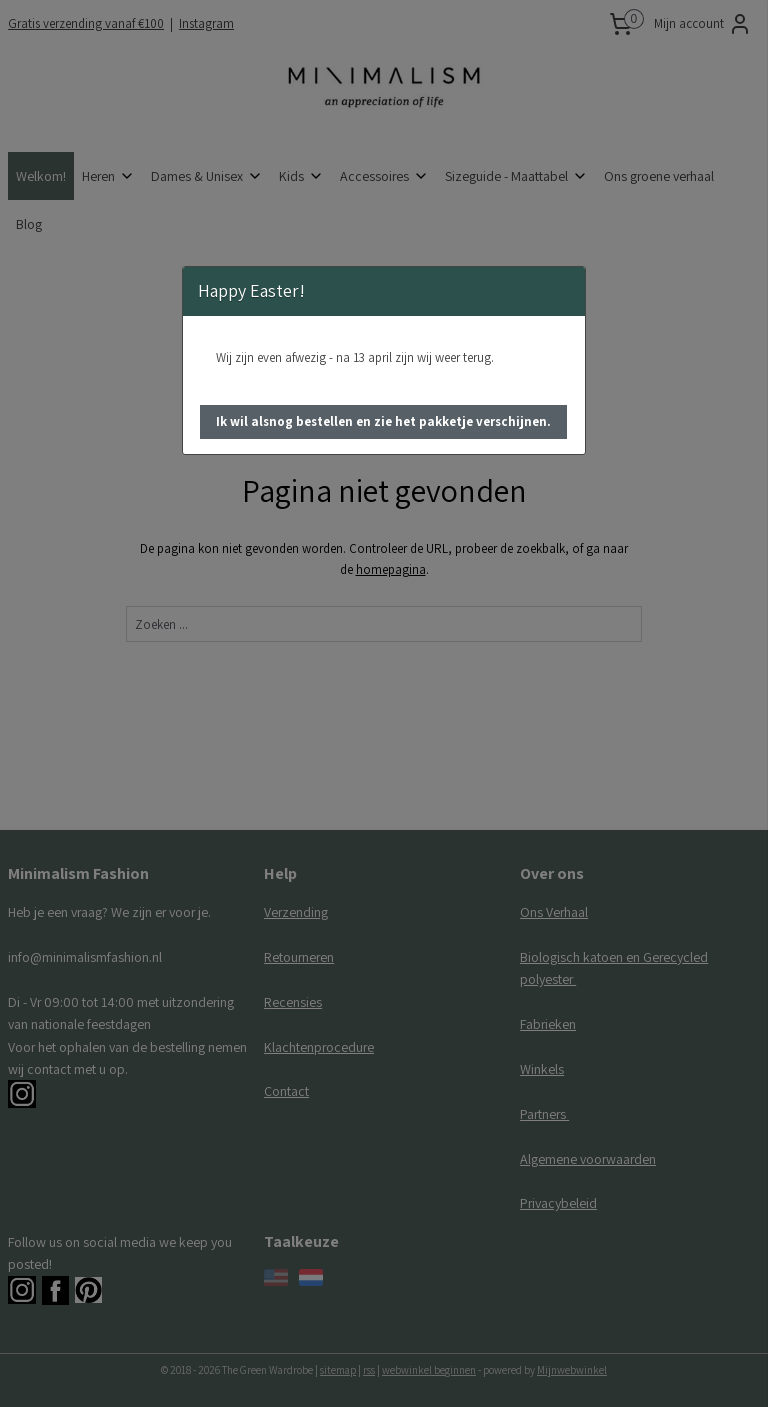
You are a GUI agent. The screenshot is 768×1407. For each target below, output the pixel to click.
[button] (383, 422)
